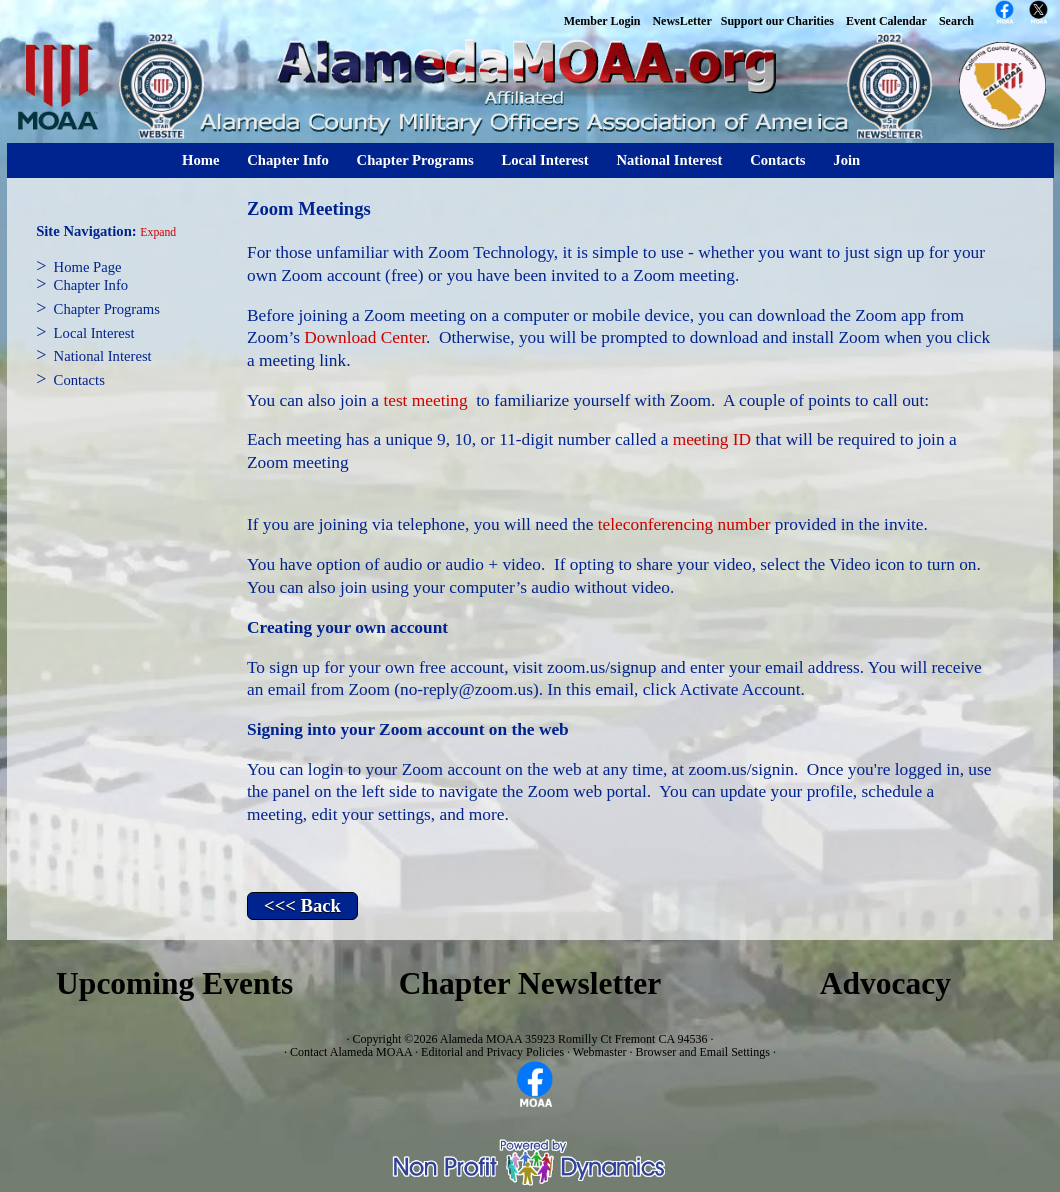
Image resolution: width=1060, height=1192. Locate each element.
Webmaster (600, 1052)
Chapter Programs (415, 160)
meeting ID (712, 439)
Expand (158, 232)
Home (200, 160)
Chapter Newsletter (530, 983)
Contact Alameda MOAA (351, 1052)
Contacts (777, 160)
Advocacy (885, 983)
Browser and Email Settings (703, 1052)
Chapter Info (288, 160)
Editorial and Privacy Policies (492, 1052)
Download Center (365, 337)
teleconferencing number (684, 524)
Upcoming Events (174, 983)
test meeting (425, 400)
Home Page (88, 267)
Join (846, 160)
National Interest (669, 160)
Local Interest (544, 160)
